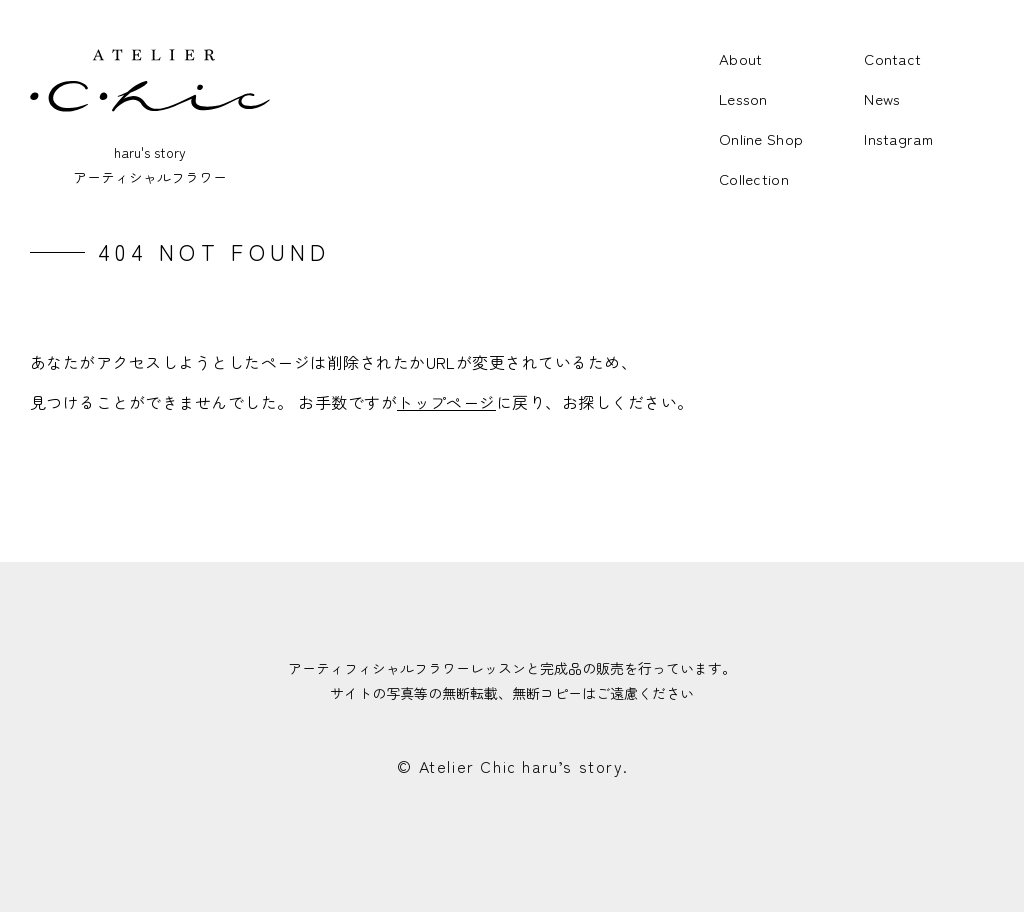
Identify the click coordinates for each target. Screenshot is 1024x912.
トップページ (446, 402)
